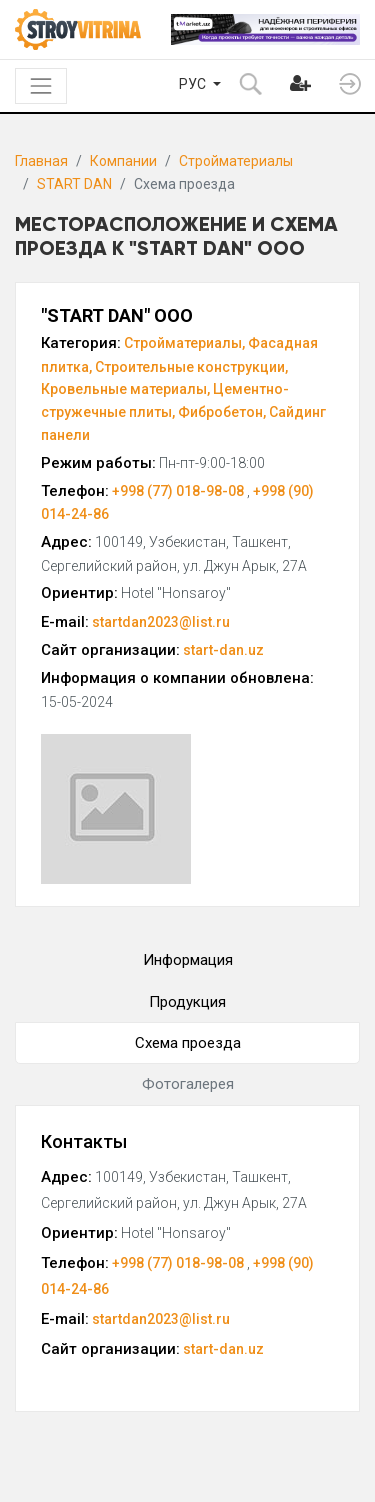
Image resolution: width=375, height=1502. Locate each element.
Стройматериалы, (184, 343)
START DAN (74, 184)
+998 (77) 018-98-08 (179, 491)
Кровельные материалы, (125, 389)
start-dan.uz (223, 650)
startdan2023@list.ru (161, 622)
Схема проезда (188, 1043)
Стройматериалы (236, 161)
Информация (188, 960)
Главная (41, 161)
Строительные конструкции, (191, 367)
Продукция (187, 1002)
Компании (123, 161)
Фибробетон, (222, 412)
